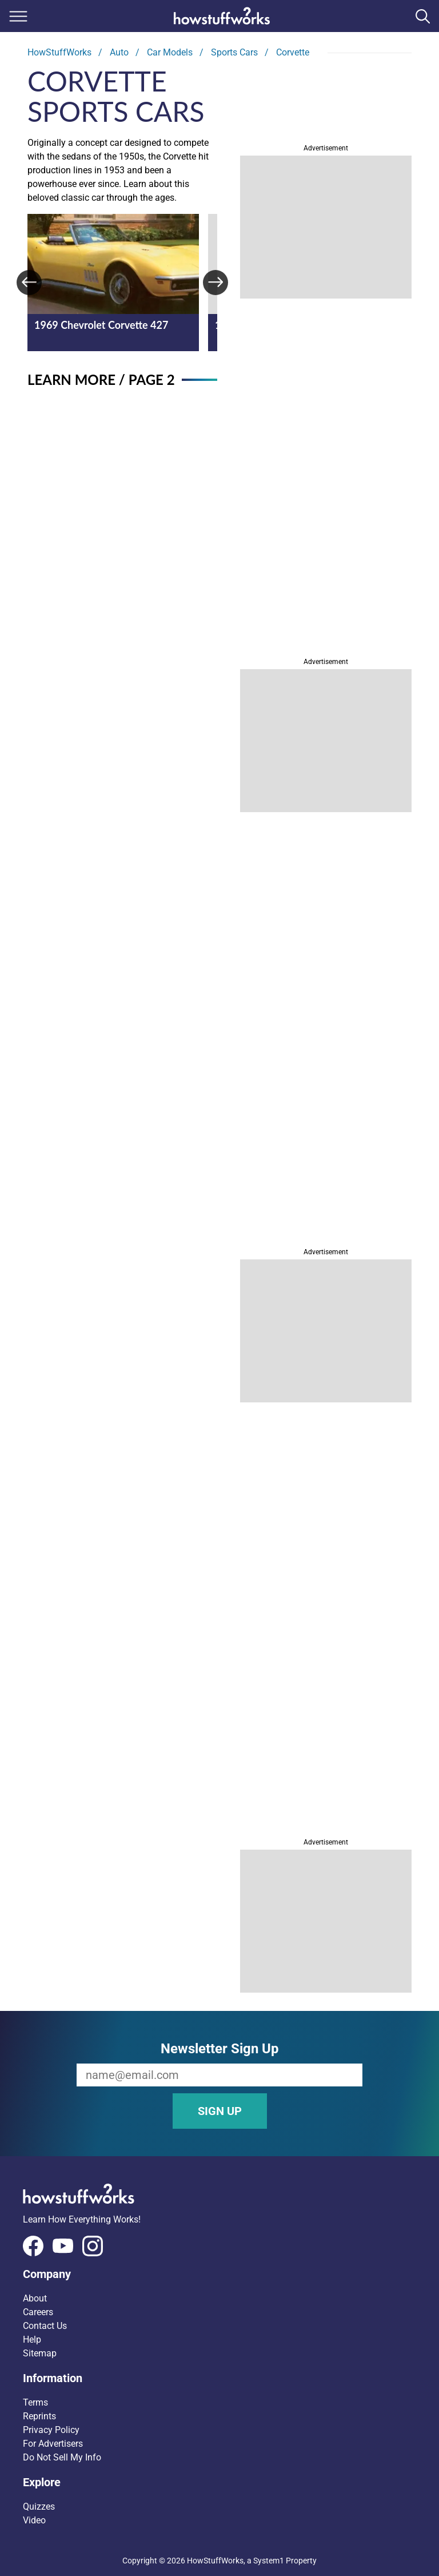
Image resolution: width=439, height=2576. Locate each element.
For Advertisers (53, 2443)
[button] (219, 2274)
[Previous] (29, 282)
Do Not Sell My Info (62, 2457)
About (35, 2298)
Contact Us (45, 2325)
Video (34, 2520)
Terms (35, 2402)
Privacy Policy (51, 2429)
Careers (38, 2312)
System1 (268, 2560)
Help (32, 2339)
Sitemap (40, 2353)
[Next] (215, 282)
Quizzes (39, 2506)
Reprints (39, 2416)
